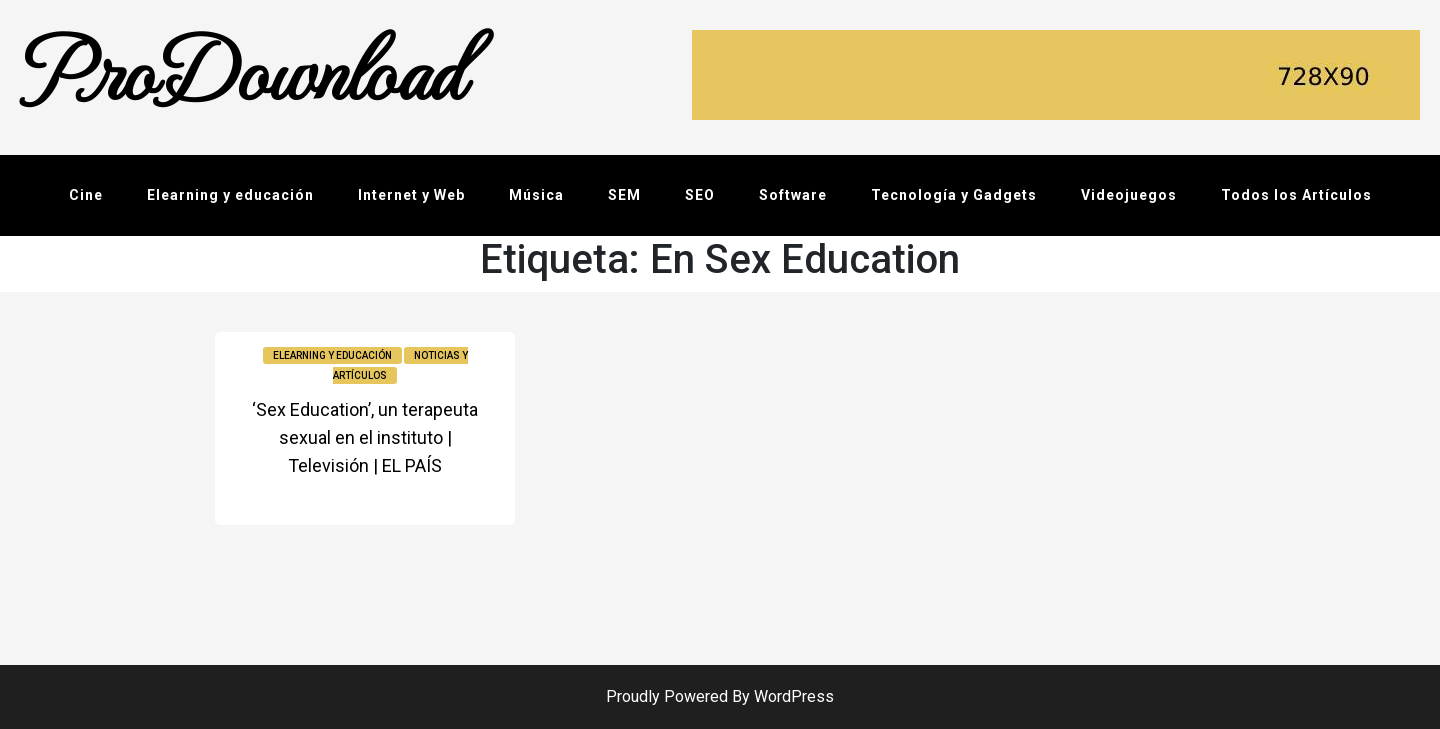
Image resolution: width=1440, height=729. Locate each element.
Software (793, 195)
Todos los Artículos (1296, 195)
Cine (86, 195)
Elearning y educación (230, 195)
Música (536, 195)
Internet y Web (411, 195)
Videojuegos (1129, 195)
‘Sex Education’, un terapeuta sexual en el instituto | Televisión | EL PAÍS (365, 437)
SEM (624, 195)
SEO (700, 195)
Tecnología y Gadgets (954, 195)
